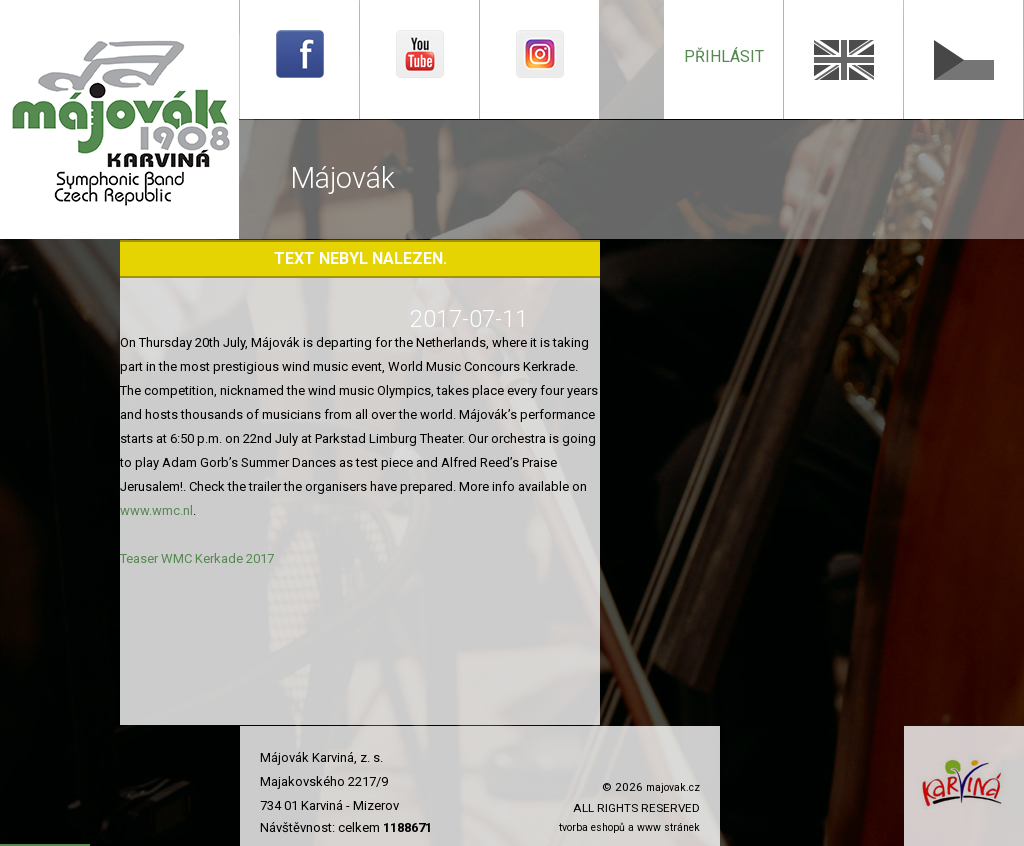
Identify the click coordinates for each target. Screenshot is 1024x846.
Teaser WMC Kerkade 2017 (197, 558)
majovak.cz (673, 787)
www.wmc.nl (156, 510)
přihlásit (724, 56)
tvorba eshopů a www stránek (629, 827)
